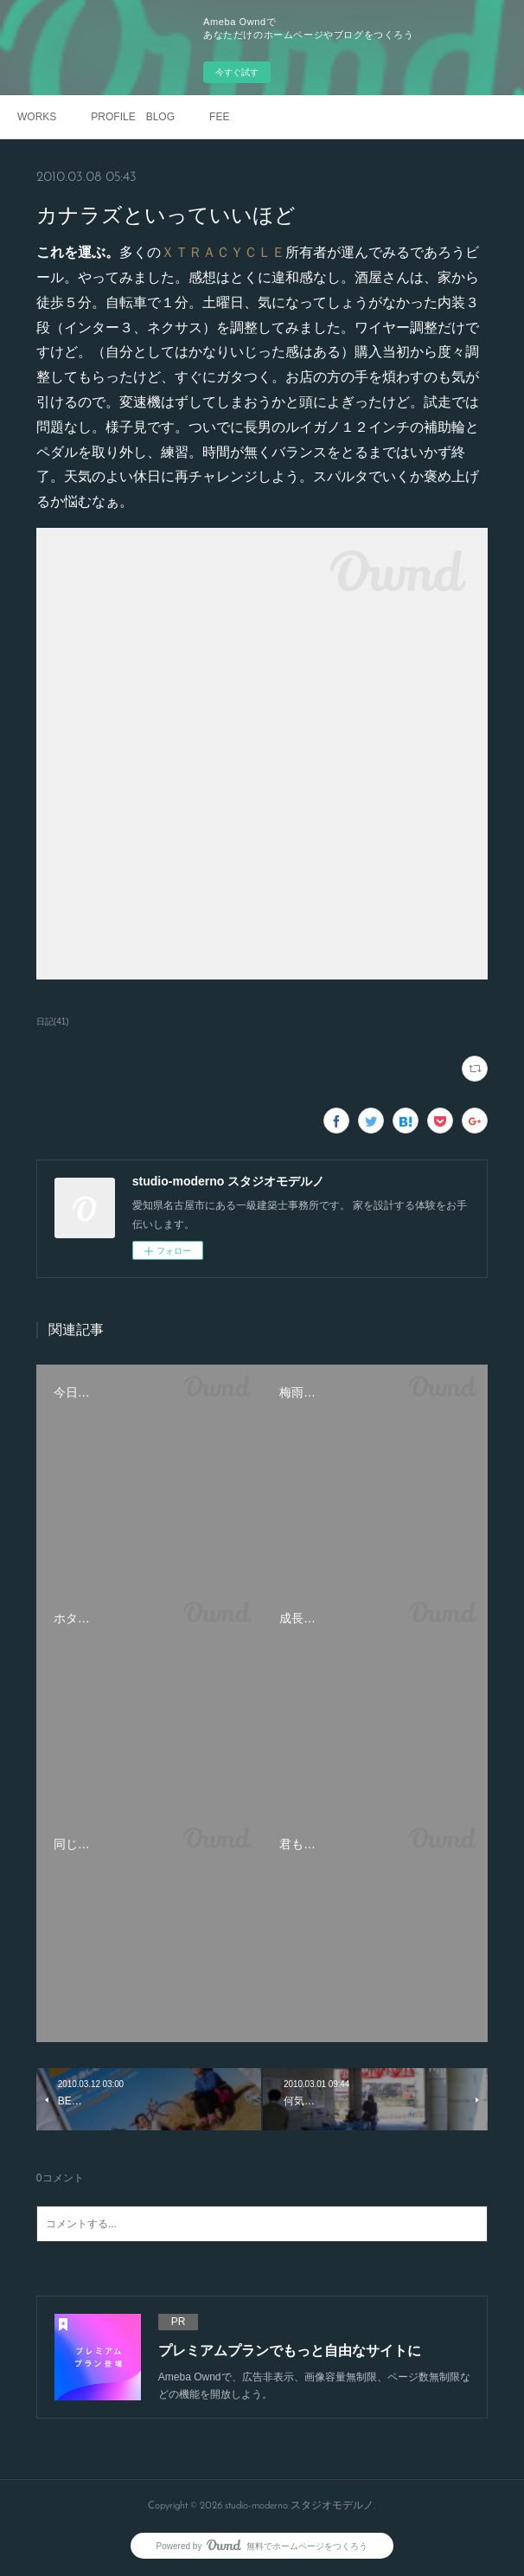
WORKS (36, 117)
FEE (219, 117)
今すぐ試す (237, 72)
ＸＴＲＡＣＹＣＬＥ (223, 252)
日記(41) (52, 1021)
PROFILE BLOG (133, 117)
